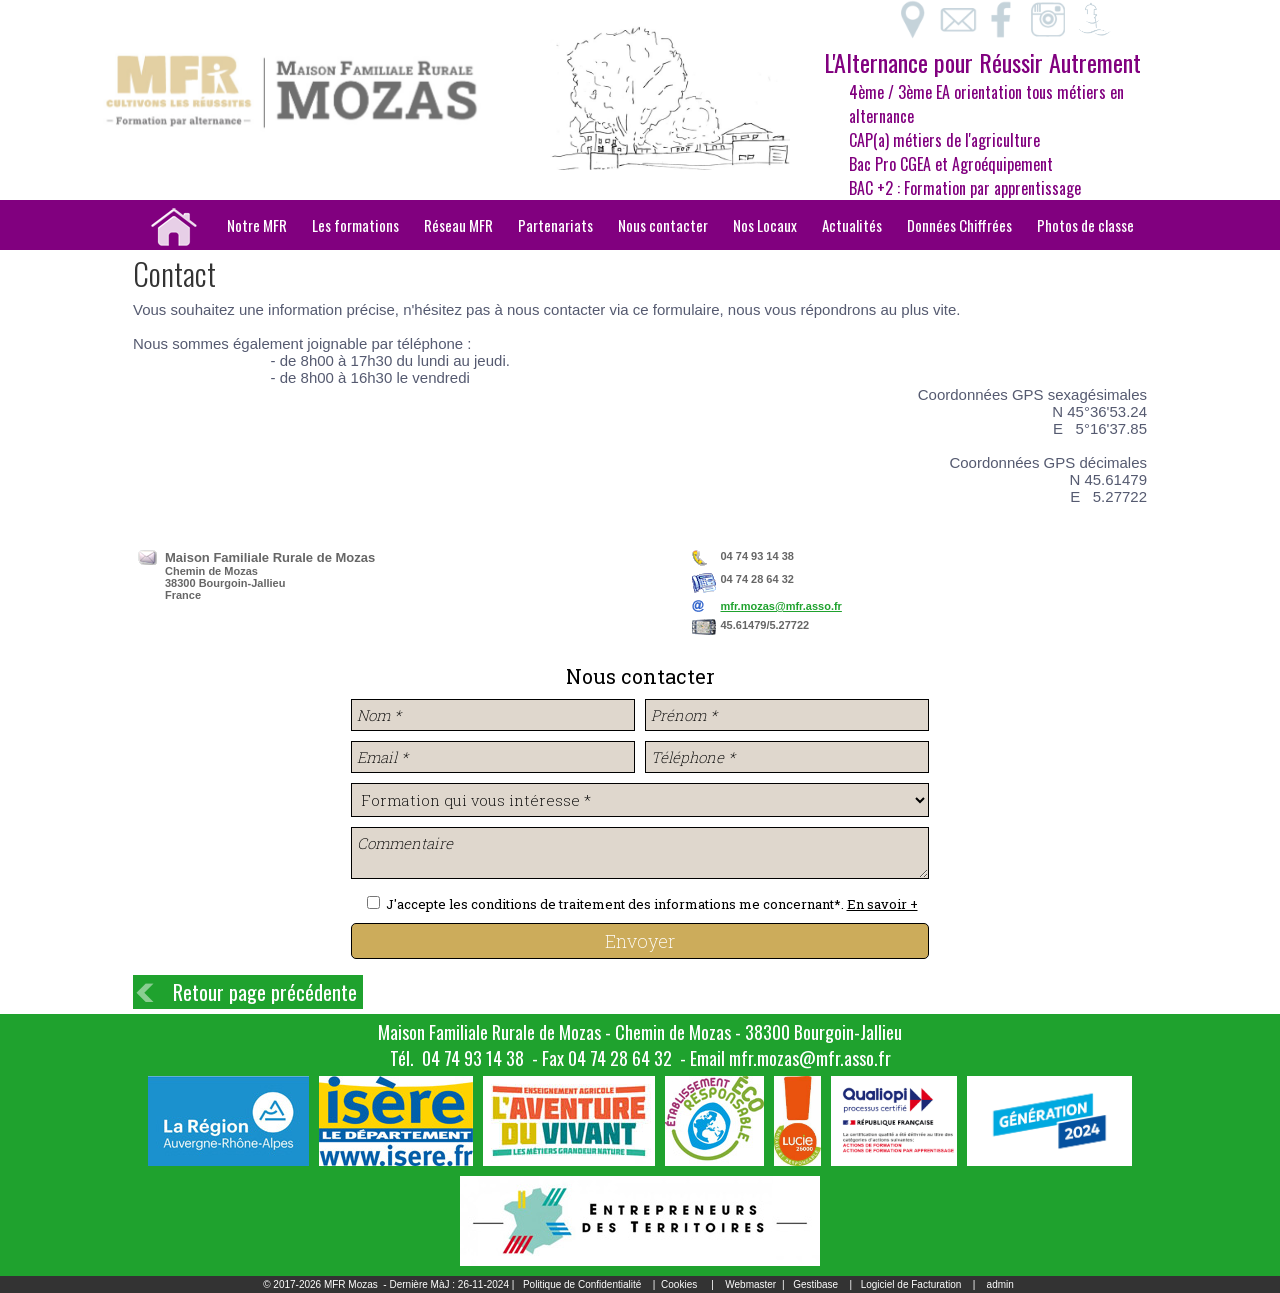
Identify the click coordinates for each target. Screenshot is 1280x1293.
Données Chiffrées (959, 225)
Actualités (852, 225)
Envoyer (640, 941)
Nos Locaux (765, 225)
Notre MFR (257, 225)
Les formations (355, 225)
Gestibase (815, 1284)
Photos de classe (1085, 225)
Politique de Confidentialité (582, 1284)
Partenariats (555, 225)
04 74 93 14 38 (473, 1058)
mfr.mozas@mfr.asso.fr (781, 606)
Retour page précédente (265, 992)
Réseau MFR (458, 225)
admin (1000, 1284)
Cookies (679, 1284)
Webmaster (750, 1284)
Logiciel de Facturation (911, 1284)
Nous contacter (663, 225)
